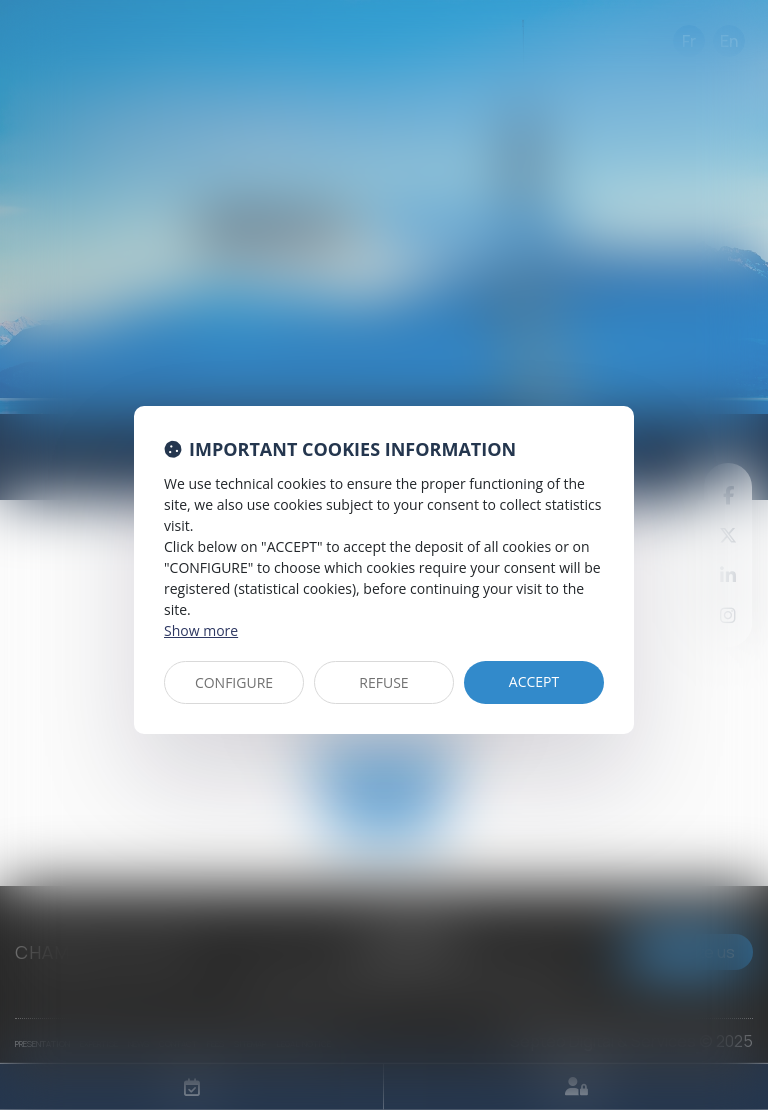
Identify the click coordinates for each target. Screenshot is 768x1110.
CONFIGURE (234, 682)
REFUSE (383, 682)
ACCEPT (534, 681)
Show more (201, 630)
